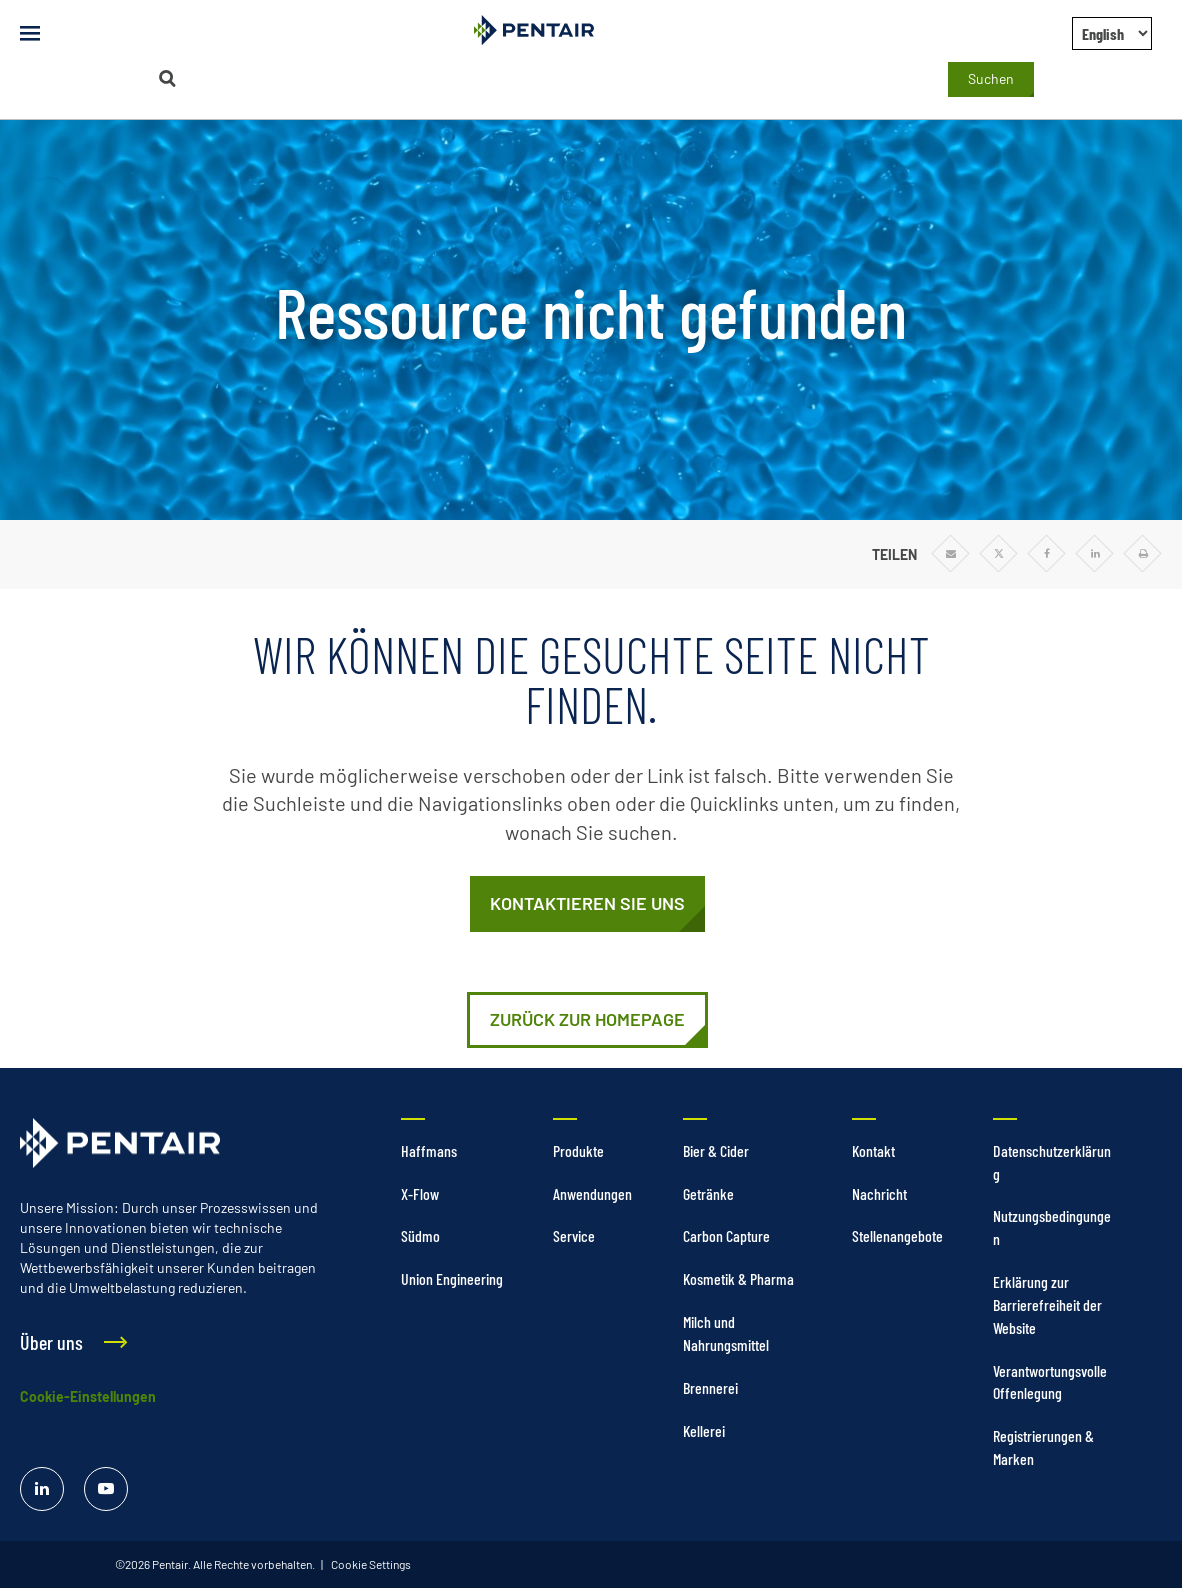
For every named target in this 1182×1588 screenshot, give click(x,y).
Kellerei (704, 1430)
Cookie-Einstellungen (88, 1396)
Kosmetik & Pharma (738, 1278)
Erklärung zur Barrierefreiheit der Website (1047, 1304)
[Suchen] (168, 78)
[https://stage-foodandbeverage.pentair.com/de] (587, 1020)
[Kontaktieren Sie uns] (587, 904)
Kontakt (873, 1150)
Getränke (708, 1193)
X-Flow (420, 1193)
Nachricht (879, 1193)
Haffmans (429, 1150)
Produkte (578, 1150)
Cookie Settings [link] (370, 1564)
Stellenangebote (897, 1235)
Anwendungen (592, 1193)
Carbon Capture (726, 1235)
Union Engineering (452, 1278)
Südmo (420, 1235)
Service (574, 1235)
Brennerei (710, 1387)
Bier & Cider (716, 1150)
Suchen (991, 78)
